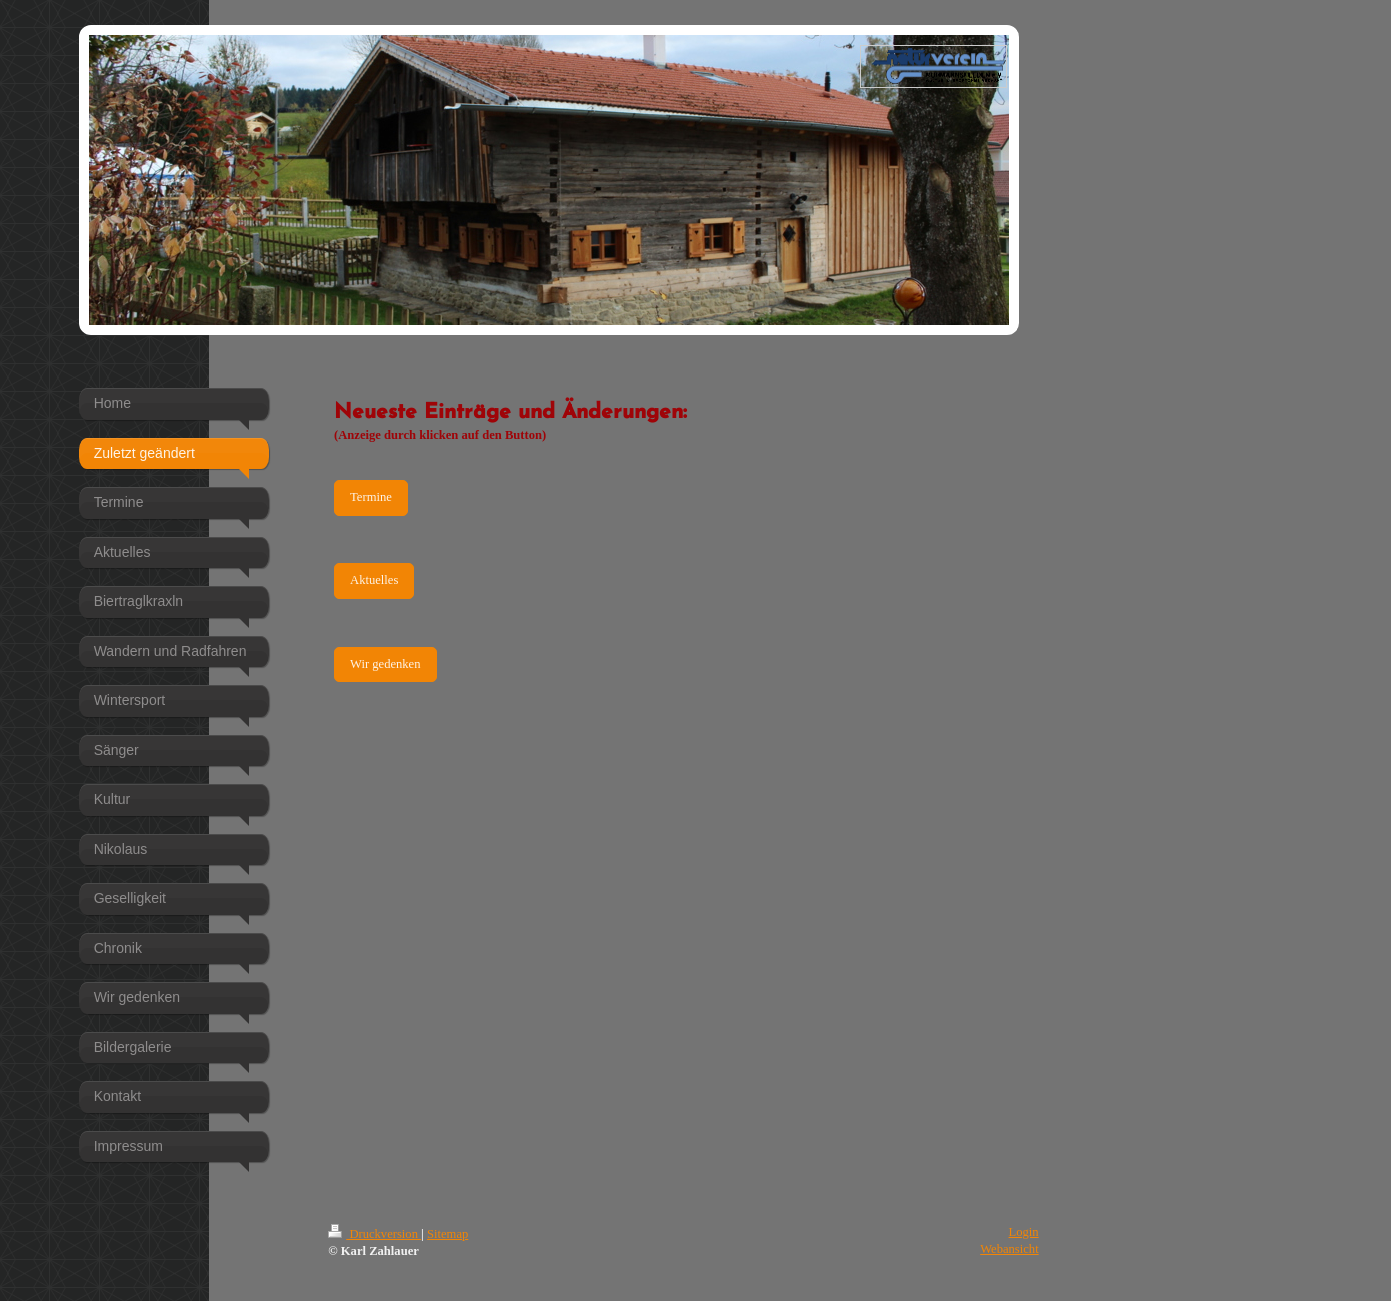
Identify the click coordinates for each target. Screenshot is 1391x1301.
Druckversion (374, 1234)
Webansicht (1009, 1249)
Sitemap (447, 1234)
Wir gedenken (385, 664)
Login (1024, 1232)
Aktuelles (374, 580)
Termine (371, 497)
